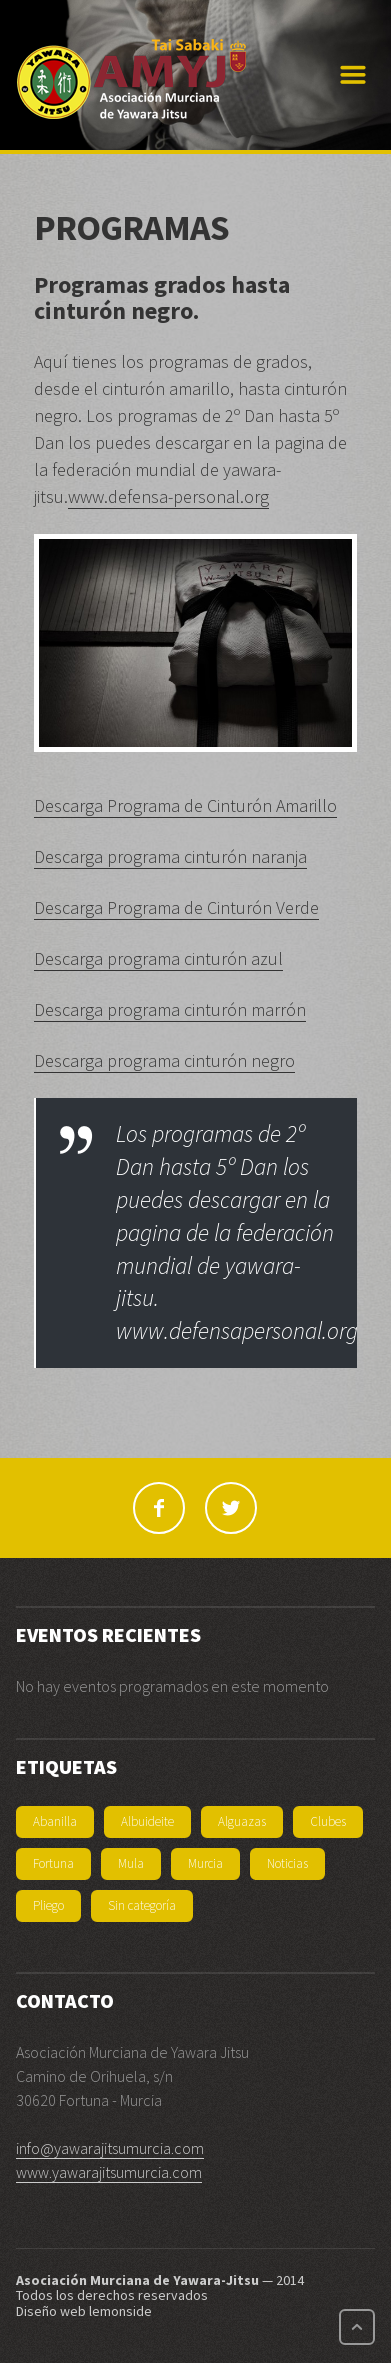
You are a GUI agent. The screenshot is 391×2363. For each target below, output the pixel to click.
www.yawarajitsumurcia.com (109, 2172)
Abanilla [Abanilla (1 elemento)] (55, 1821)
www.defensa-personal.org (168, 496)
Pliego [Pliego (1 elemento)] (48, 1905)
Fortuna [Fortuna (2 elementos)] (53, 1863)
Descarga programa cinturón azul (158, 958)
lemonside (120, 2311)
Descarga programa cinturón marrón (170, 1009)
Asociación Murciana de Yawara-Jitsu (137, 2280)
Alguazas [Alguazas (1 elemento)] (242, 1821)
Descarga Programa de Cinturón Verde (176, 907)
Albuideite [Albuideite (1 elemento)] (147, 1821)
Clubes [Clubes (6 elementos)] (328, 1821)
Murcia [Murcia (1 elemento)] (205, 1863)
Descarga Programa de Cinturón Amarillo (185, 805)
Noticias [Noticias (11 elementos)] (287, 1863)
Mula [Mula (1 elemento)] (131, 1863)
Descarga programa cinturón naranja (170, 856)
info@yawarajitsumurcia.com (110, 2148)
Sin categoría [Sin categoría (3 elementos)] (142, 1905)
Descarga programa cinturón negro (164, 1060)
